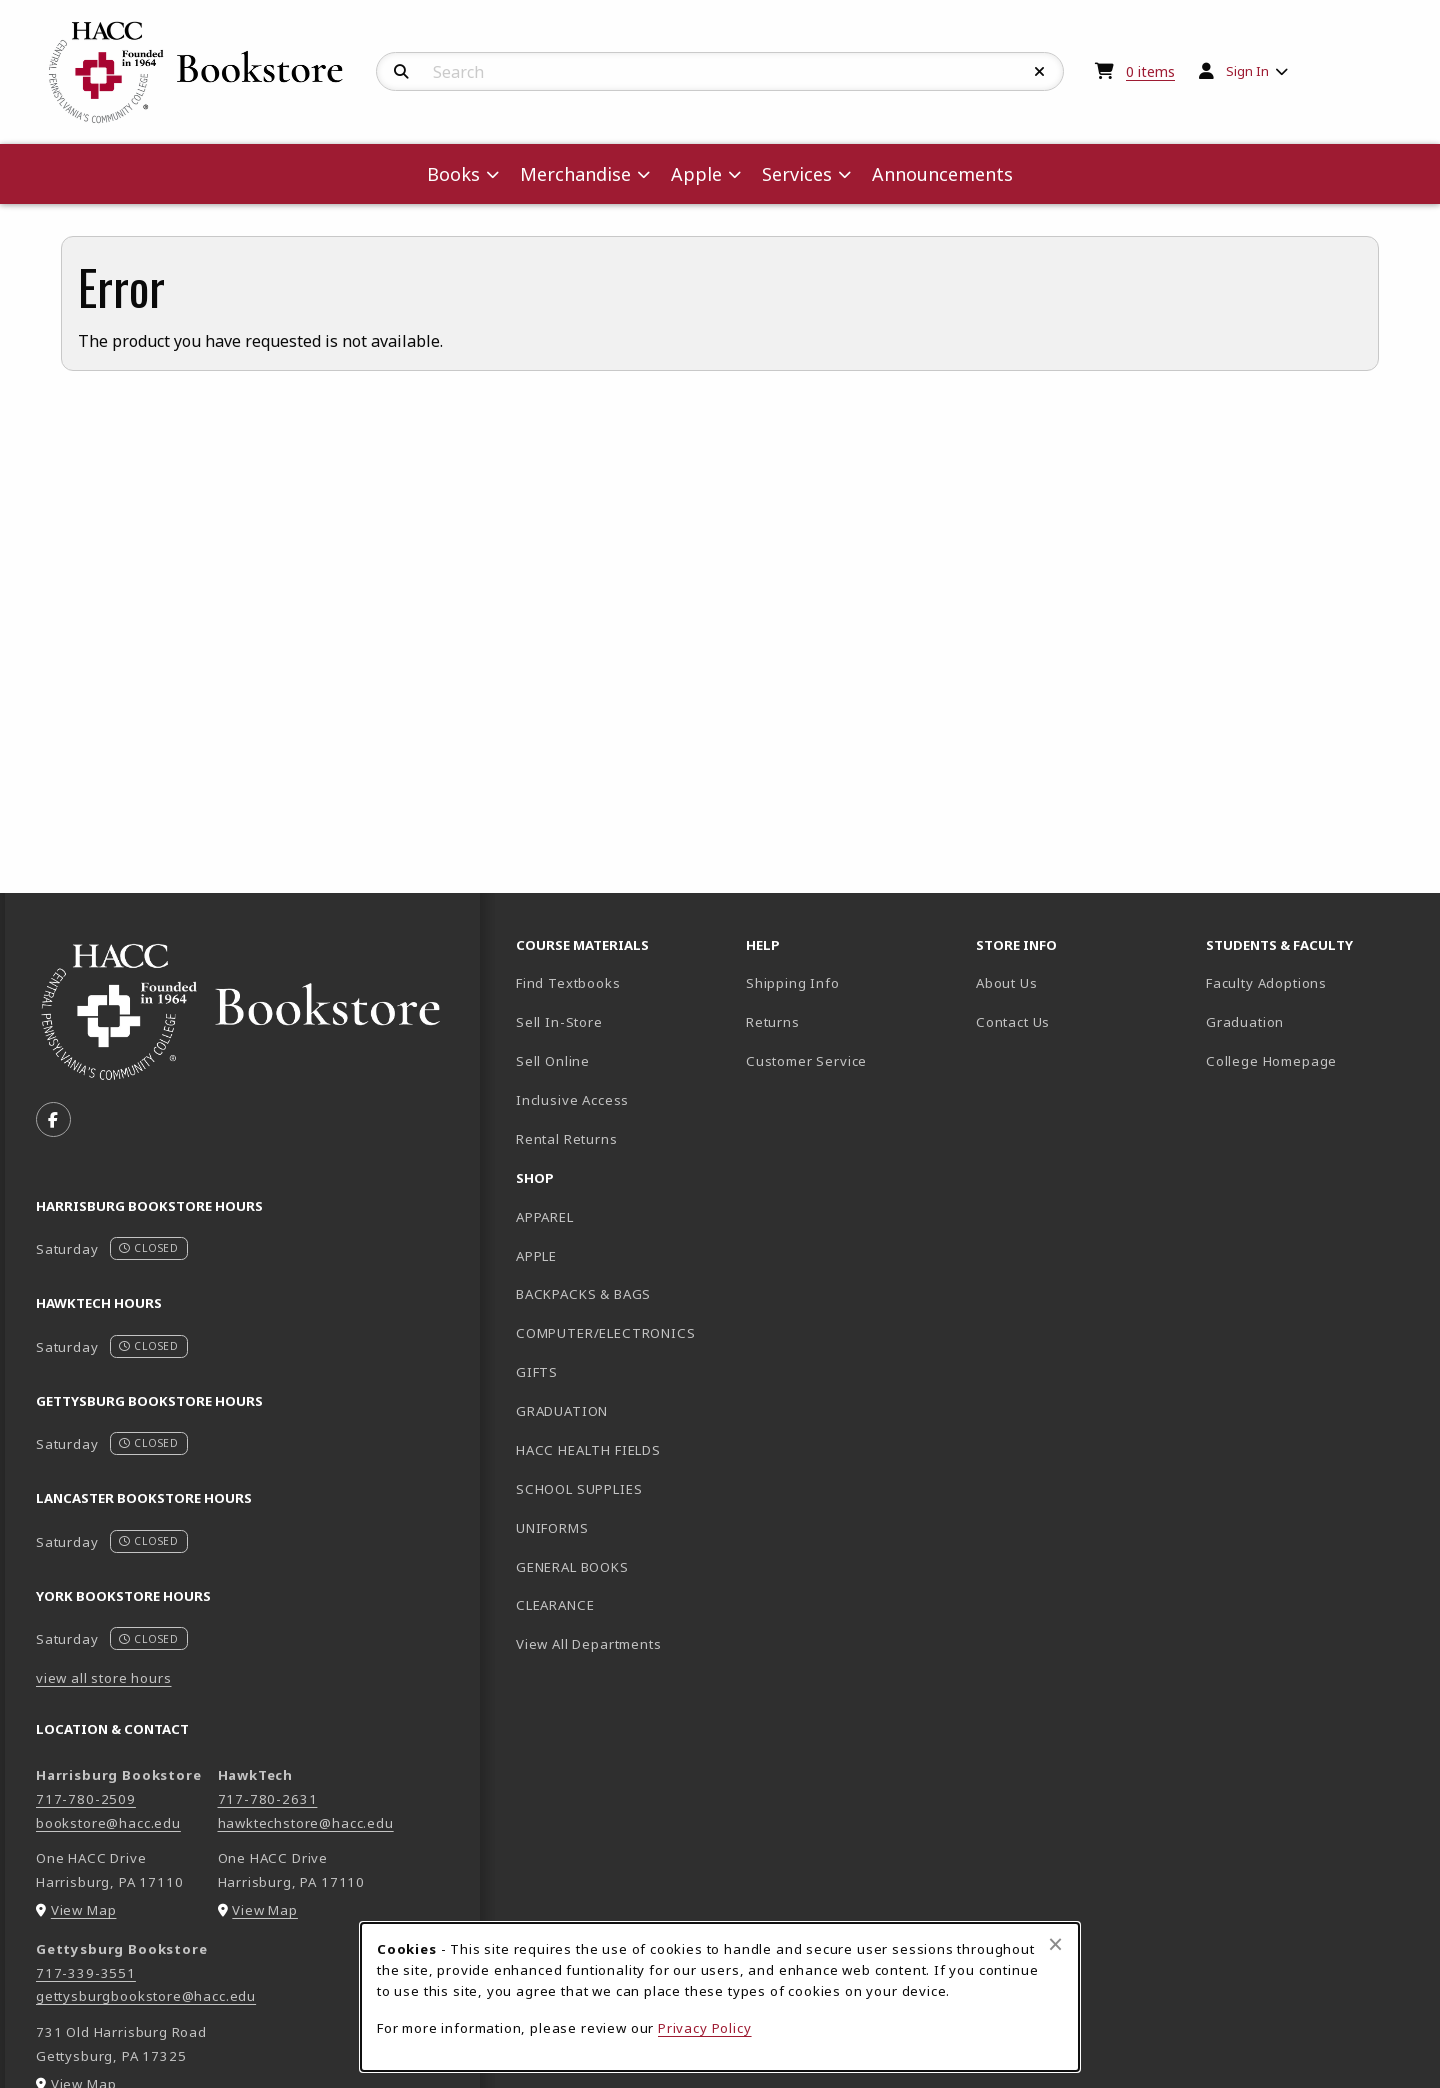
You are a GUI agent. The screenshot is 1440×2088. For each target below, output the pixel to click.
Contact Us (1013, 1022)
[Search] (401, 72)
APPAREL (545, 1217)
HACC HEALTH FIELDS (588, 1450)
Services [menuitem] (797, 174)
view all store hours (104, 1678)
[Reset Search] (1040, 72)
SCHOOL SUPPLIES (579, 1489)
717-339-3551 (86, 1973)
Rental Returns (567, 1139)
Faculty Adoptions (1266, 983)
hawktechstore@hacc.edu (306, 1823)
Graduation (1245, 1022)
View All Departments (589, 1644)
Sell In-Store (559, 1022)
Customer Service (806, 1061)
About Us (1007, 983)
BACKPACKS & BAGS (583, 1294)
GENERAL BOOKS (572, 1567)
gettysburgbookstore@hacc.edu (146, 1996)
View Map (84, 1910)
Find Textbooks (568, 983)
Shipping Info (793, 983)
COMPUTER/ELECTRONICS (606, 1333)
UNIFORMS (552, 1528)
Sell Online (553, 1061)
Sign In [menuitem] (1247, 71)
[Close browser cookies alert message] (1055, 1944)
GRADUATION (562, 1411)
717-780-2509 (86, 1799)
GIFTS (537, 1372)
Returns (773, 1022)
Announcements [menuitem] (942, 174)
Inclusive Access (572, 1100)
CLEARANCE (555, 1605)
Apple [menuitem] (696, 174)
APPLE (536, 1256)
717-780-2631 (268, 1799)
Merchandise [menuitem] (575, 174)
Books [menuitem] (453, 174)
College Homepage (1313, 1060)
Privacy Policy (705, 2028)
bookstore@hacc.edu (108, 1823)
